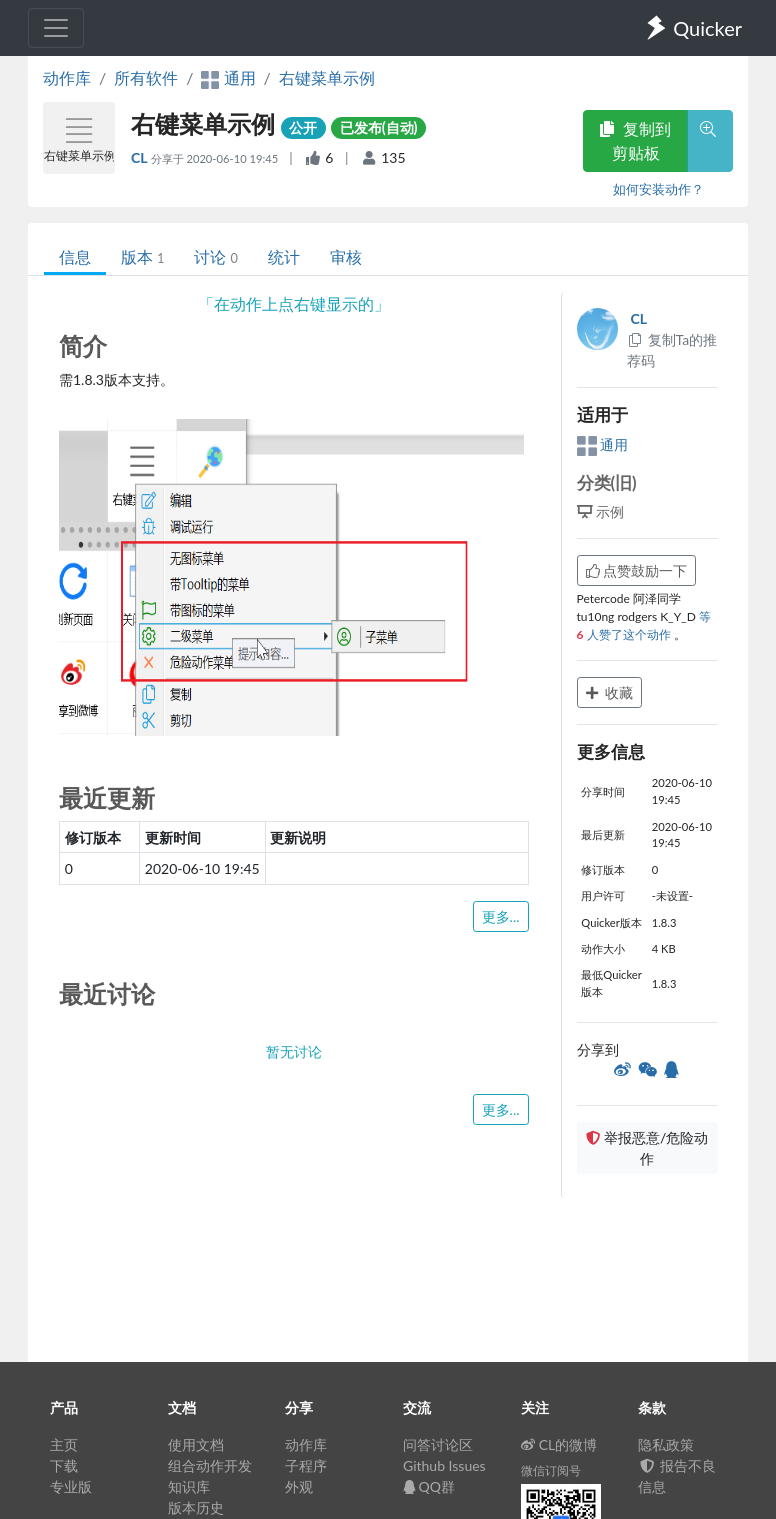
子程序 (306, 1465)
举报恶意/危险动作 (647, 1148)
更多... (501, 916)
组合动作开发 (210, 1465)
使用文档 (196, 1444)
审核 (346, 256)
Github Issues (444, 1465)
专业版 (71, 1486)
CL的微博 (559, 1444)
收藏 (610, 692)
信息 (75, 256)
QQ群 (429, 1486)
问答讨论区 (438, 1444)
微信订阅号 (551, 1470)
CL (141, 157)
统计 (284, 256)
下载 (64, 1465)
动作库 (67, 77)
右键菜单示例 (327, 77)
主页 (64, 1444)
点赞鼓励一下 (637, 570)
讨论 (215, 256)
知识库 (189, 1486)
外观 (299, 1486)
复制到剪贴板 (635, 140)
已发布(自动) (379, 127)
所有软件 (146, 77)
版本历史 (196, 1507)
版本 (142, 256)
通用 (603, 444)
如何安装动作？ (658, 189)
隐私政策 (666, 1444)
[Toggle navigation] (56, 28)
